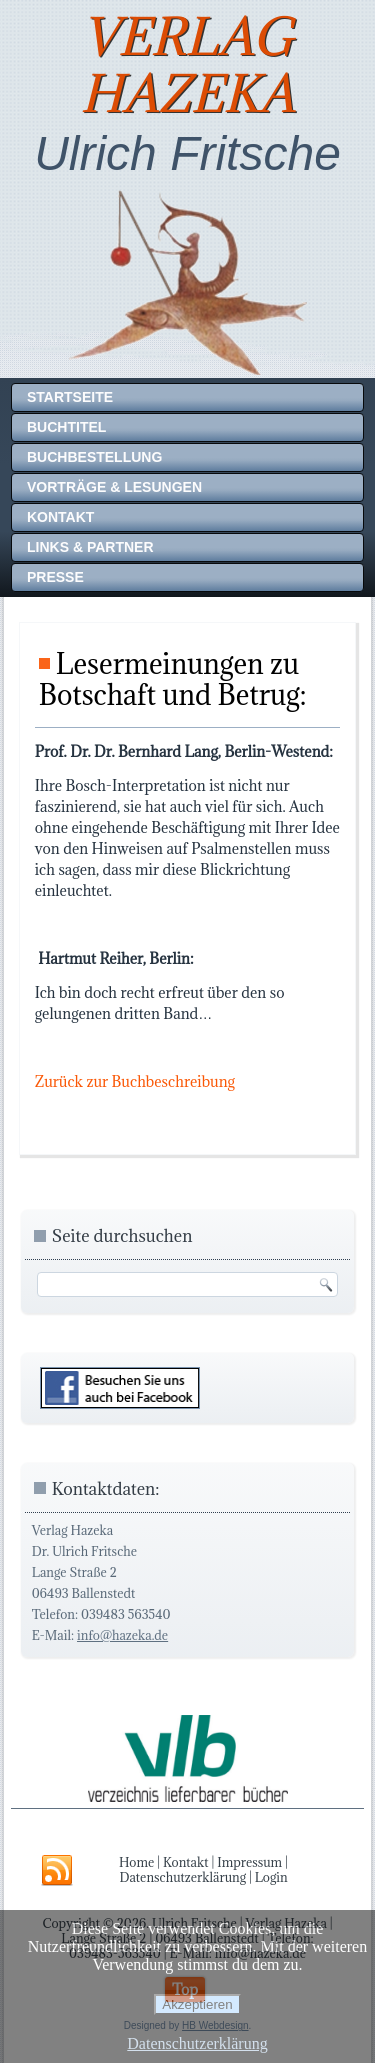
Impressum (249, 1862)
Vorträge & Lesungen (114, 487)
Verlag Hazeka (188, 65)
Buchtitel (66, 427)
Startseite (70, 397)
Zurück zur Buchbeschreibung (135, 1081)
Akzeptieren (197, 2004)
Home (136, 1862)
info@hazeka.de (122, 1635)
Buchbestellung (94, 457)
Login (271, 1877)
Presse (55, 577)
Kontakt (60, 517)
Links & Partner (90, 547)
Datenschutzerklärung (182, 1877)
